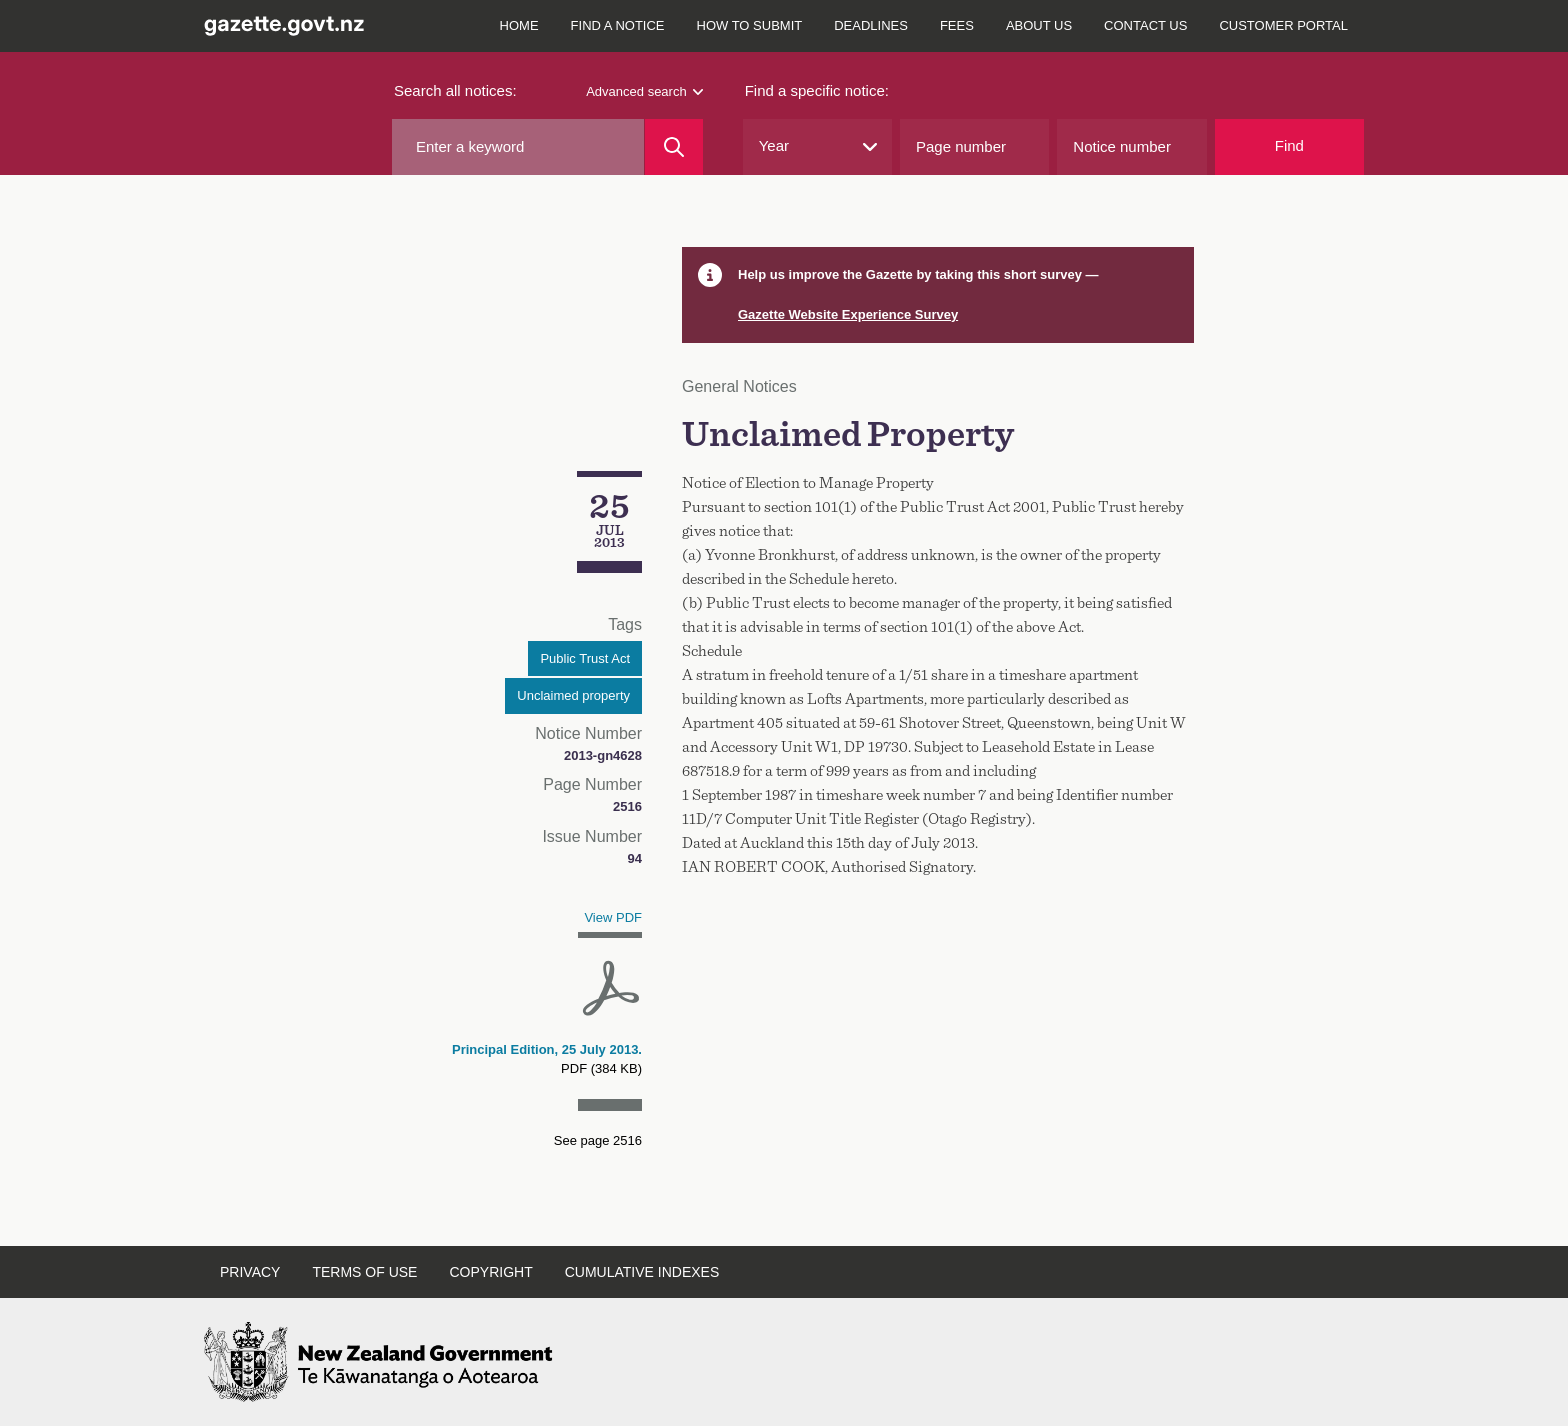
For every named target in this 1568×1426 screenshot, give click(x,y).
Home (519, 25)
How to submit (750, 25)
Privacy (250, 1272)
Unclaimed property (573, 695)
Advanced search (644, 91)
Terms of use (364, 1272)
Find (1289, 145)
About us (1039, 25)
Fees (957, 25)
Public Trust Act (585, 658)
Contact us (1145, 25)
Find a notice (618, 25)
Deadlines (871, 25)
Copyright (490, 1272)
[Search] (673, 147)
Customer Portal (1283, 25)
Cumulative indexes (642, 1272)
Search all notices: (455, 90)
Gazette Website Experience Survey (848, 314)
